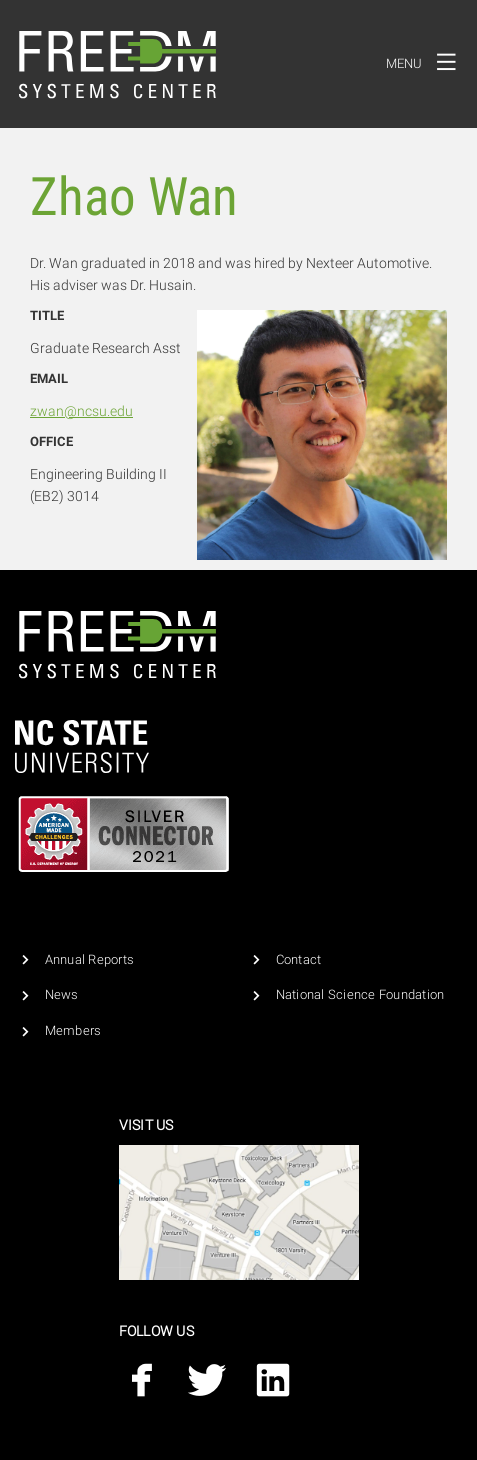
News (62, 994)
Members (73, 1030)
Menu (426, 61)
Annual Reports (90, 959)
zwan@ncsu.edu (81, 411)
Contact (299, 959)
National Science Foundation (360, 994)
